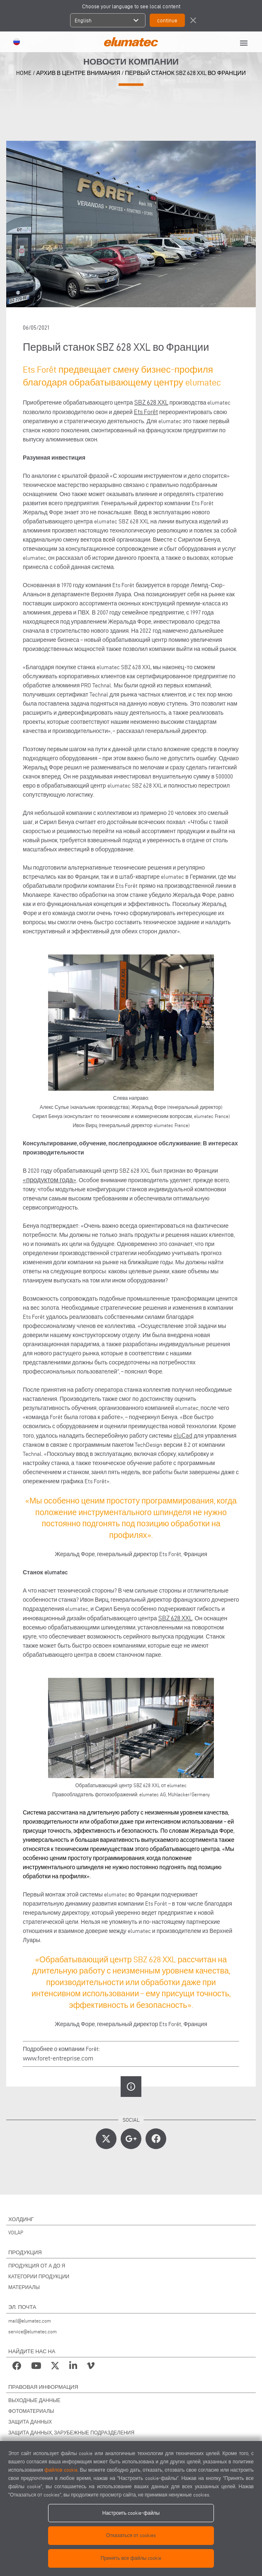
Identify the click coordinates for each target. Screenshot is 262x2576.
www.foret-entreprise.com (58, 2058)
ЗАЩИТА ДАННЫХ (30, 2421)
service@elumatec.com (32, 2331)
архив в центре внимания (78, 73)
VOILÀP (15, 2232)
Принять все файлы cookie (131, 2558)
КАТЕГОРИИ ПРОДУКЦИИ (38, 2276)
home (24, 73)
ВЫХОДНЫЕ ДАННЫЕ (34, 2400)
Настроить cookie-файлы (131, 2513)
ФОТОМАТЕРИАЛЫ (31, 2411)
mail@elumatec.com (29, 2320)
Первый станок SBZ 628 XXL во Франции (185, 73)
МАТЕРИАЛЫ (24, 2287)
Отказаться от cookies (131, 2535)
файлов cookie (61, 2469)
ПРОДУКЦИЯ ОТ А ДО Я (36, 2265)
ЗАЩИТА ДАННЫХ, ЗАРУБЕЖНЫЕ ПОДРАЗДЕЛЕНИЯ (71, 2432)
